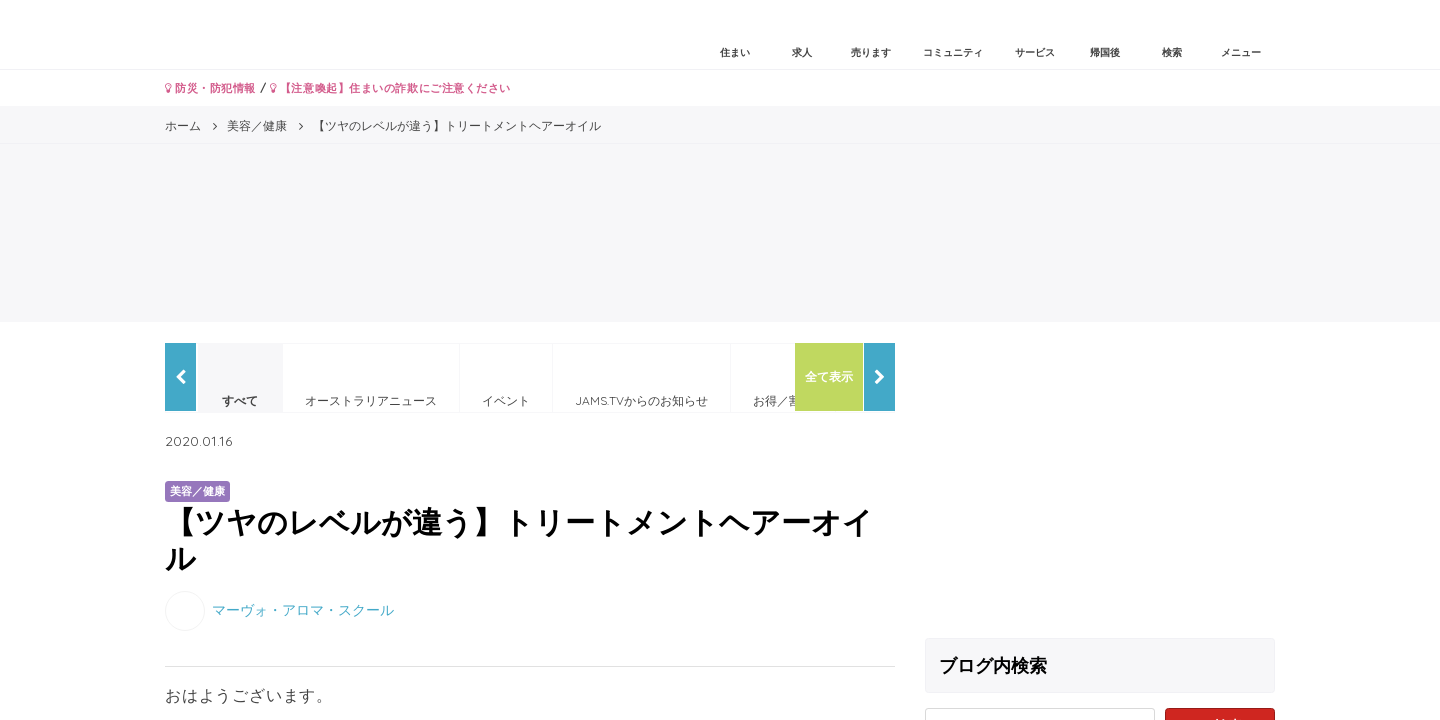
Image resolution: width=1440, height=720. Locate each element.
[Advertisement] (1100, 483)
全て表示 (829, 376)
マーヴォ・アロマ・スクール (303, 609)
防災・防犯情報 (210, 88)
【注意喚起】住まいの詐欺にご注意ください (390, 88)
